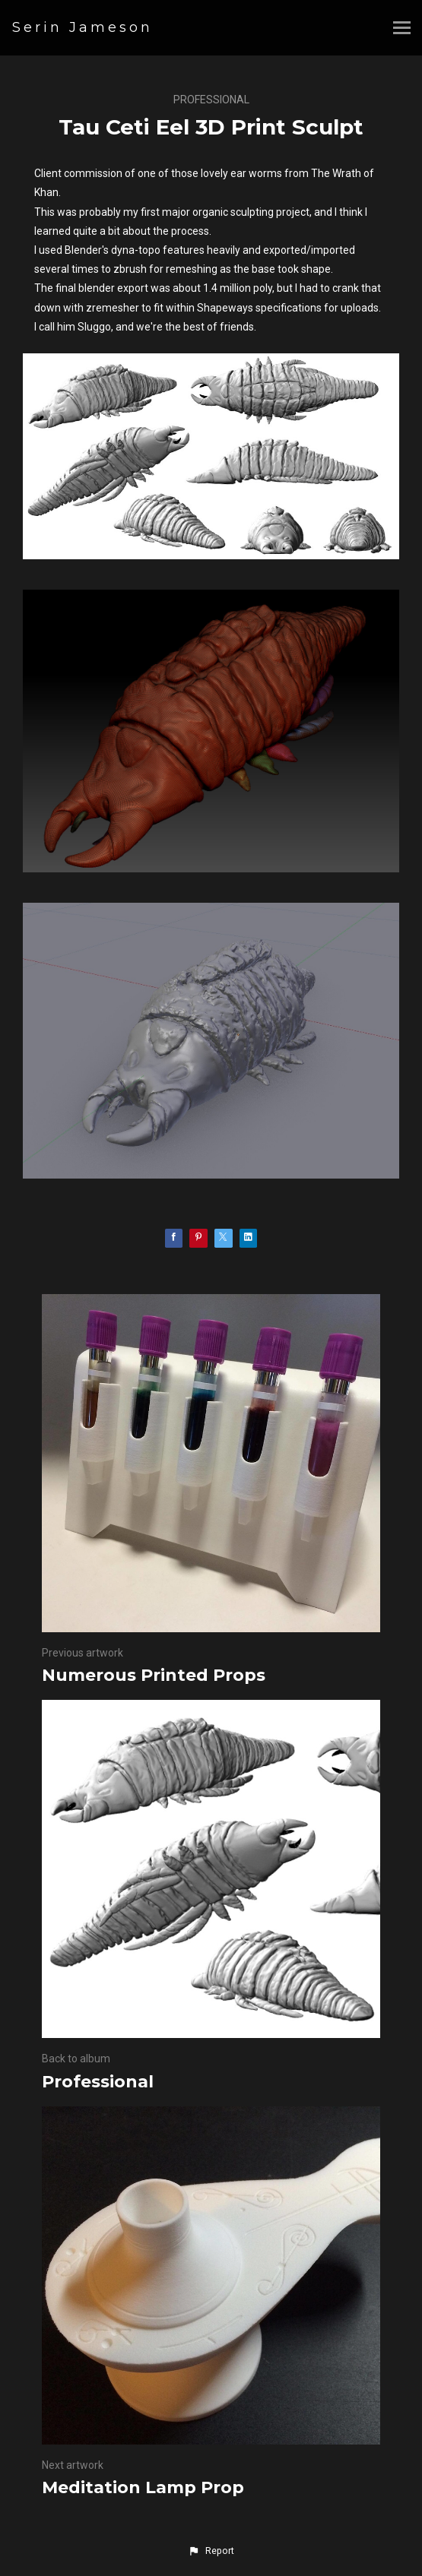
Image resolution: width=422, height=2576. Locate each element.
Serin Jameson (82, 27)
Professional (211, 99)
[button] (211, 2550)
